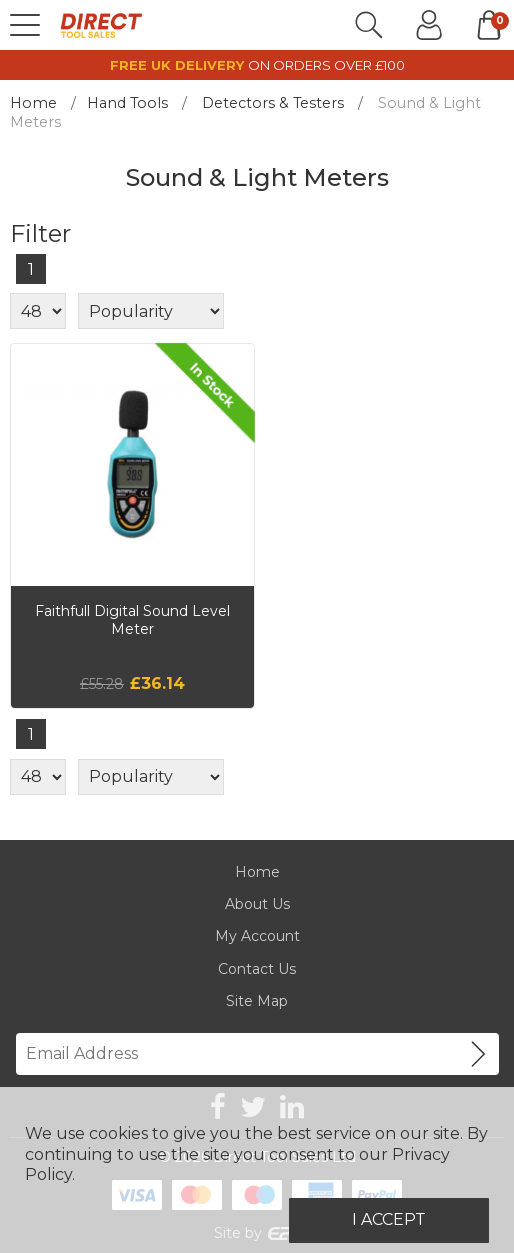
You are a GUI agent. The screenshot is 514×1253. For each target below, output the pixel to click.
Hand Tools (127, 103)
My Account (257, 936)
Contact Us (257, 969)
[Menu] (25, 25)
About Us (257, 904)
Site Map (257, 1001)
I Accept (389, 1219)
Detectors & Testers (273, 103)
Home (33, 103)
